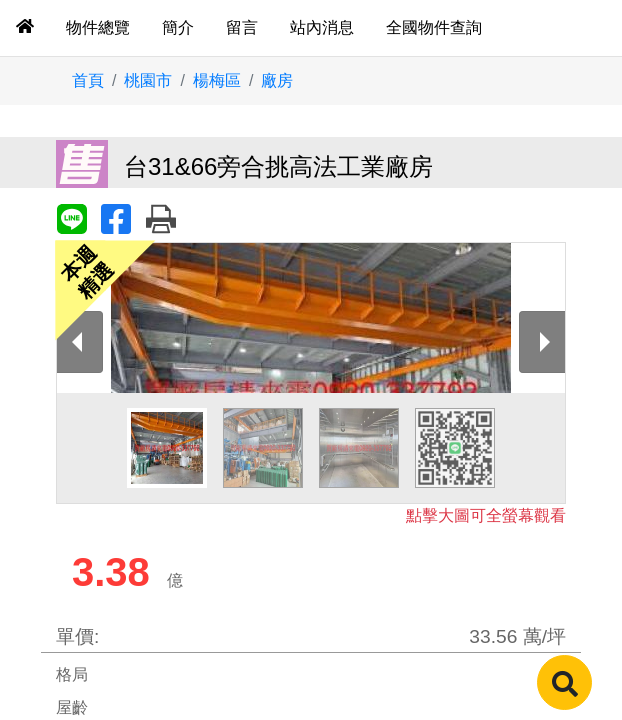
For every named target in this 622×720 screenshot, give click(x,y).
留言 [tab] (242, 27)
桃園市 (148, 80)
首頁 (88, 80)
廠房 (277, 80)
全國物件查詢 (434, 27)
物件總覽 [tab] (98, 27)
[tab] (25, 28)
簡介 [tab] (178, 27)
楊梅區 (217, 80)
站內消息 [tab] (322, 27)
